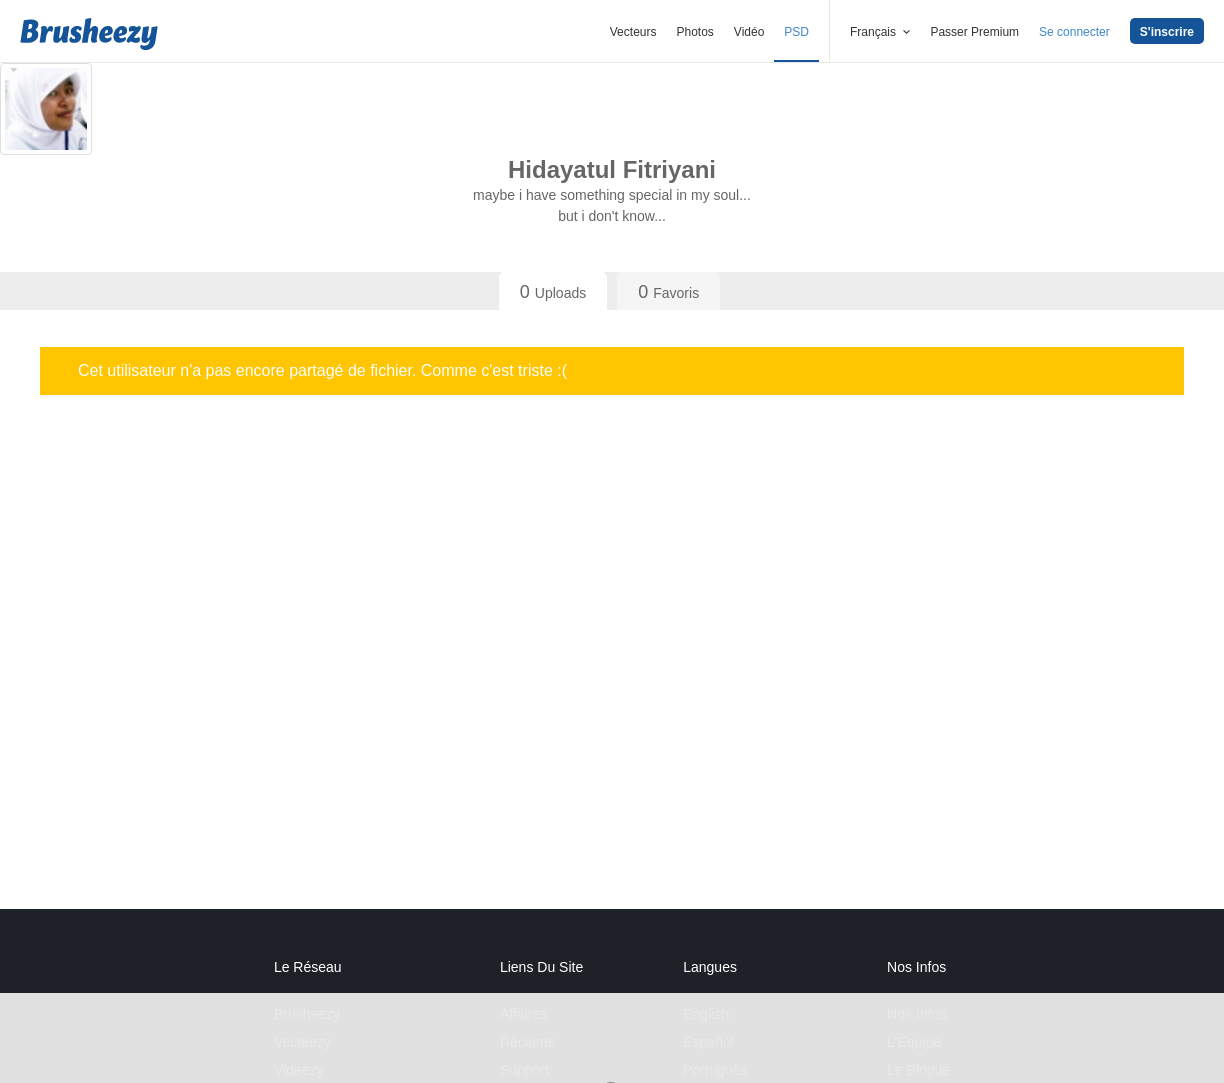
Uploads (553, 292)
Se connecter (1074, 32)
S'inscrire (1167, 32)
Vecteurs (633, 32)
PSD (796, 32)
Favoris (668, 292)
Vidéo (749, 32)
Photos (694, 32)
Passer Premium (974, 32)
